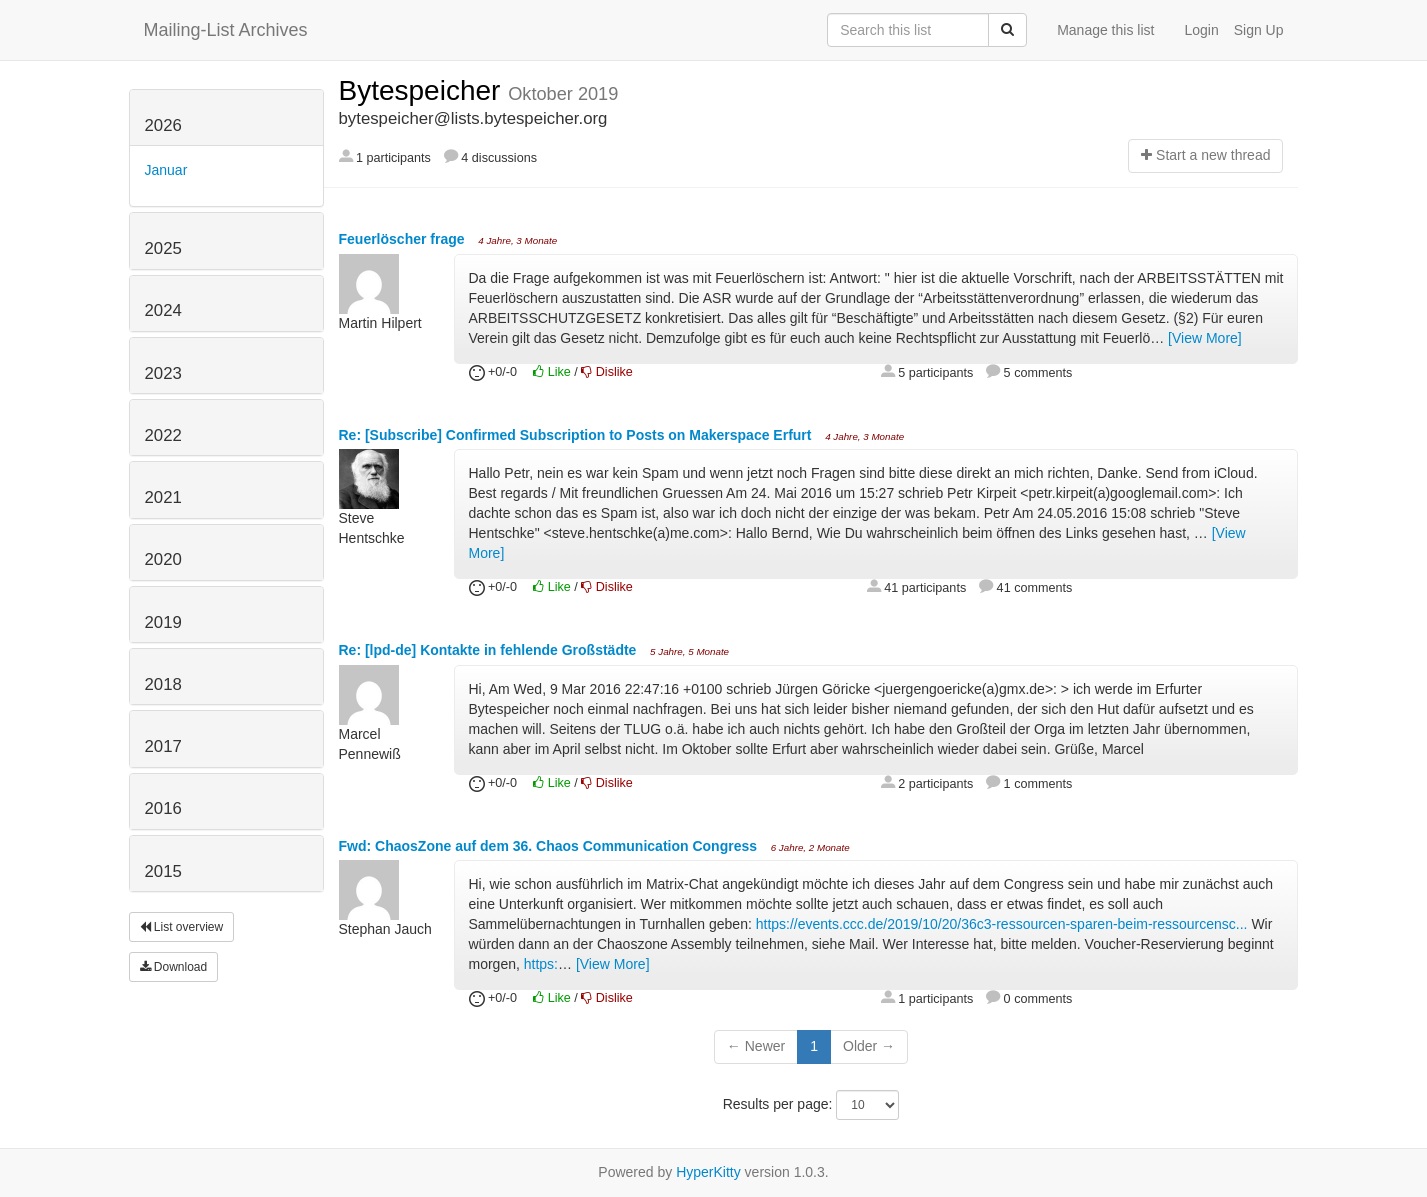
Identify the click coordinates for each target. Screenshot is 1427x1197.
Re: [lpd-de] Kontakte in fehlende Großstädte (490, 650)
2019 (163, 622)
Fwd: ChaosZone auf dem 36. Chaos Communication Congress (550, 846)
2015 (163, 871)
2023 (163, 373)
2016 (163, 808)
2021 (163, 497)
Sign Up (1259, 30)
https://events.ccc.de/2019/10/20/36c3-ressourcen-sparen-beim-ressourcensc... (1002, 924)
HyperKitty (708, 1172)
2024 (163, 310)
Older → (869, 1046)
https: (541, 964)
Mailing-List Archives (226, 30)
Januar (166, 170)
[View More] (1205, 338)
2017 (163, 746)
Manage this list (1105, 30)
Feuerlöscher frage (404, 239)
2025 (163, 248)
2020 (163, 559)
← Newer (756, 1046)
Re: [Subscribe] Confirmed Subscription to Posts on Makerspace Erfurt (577, 435)
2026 (163, 125)
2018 (163, 684)
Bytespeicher (424, 90)
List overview (182, 927)
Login (1201, 30)
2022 (163, 435)
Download (174, 967)
